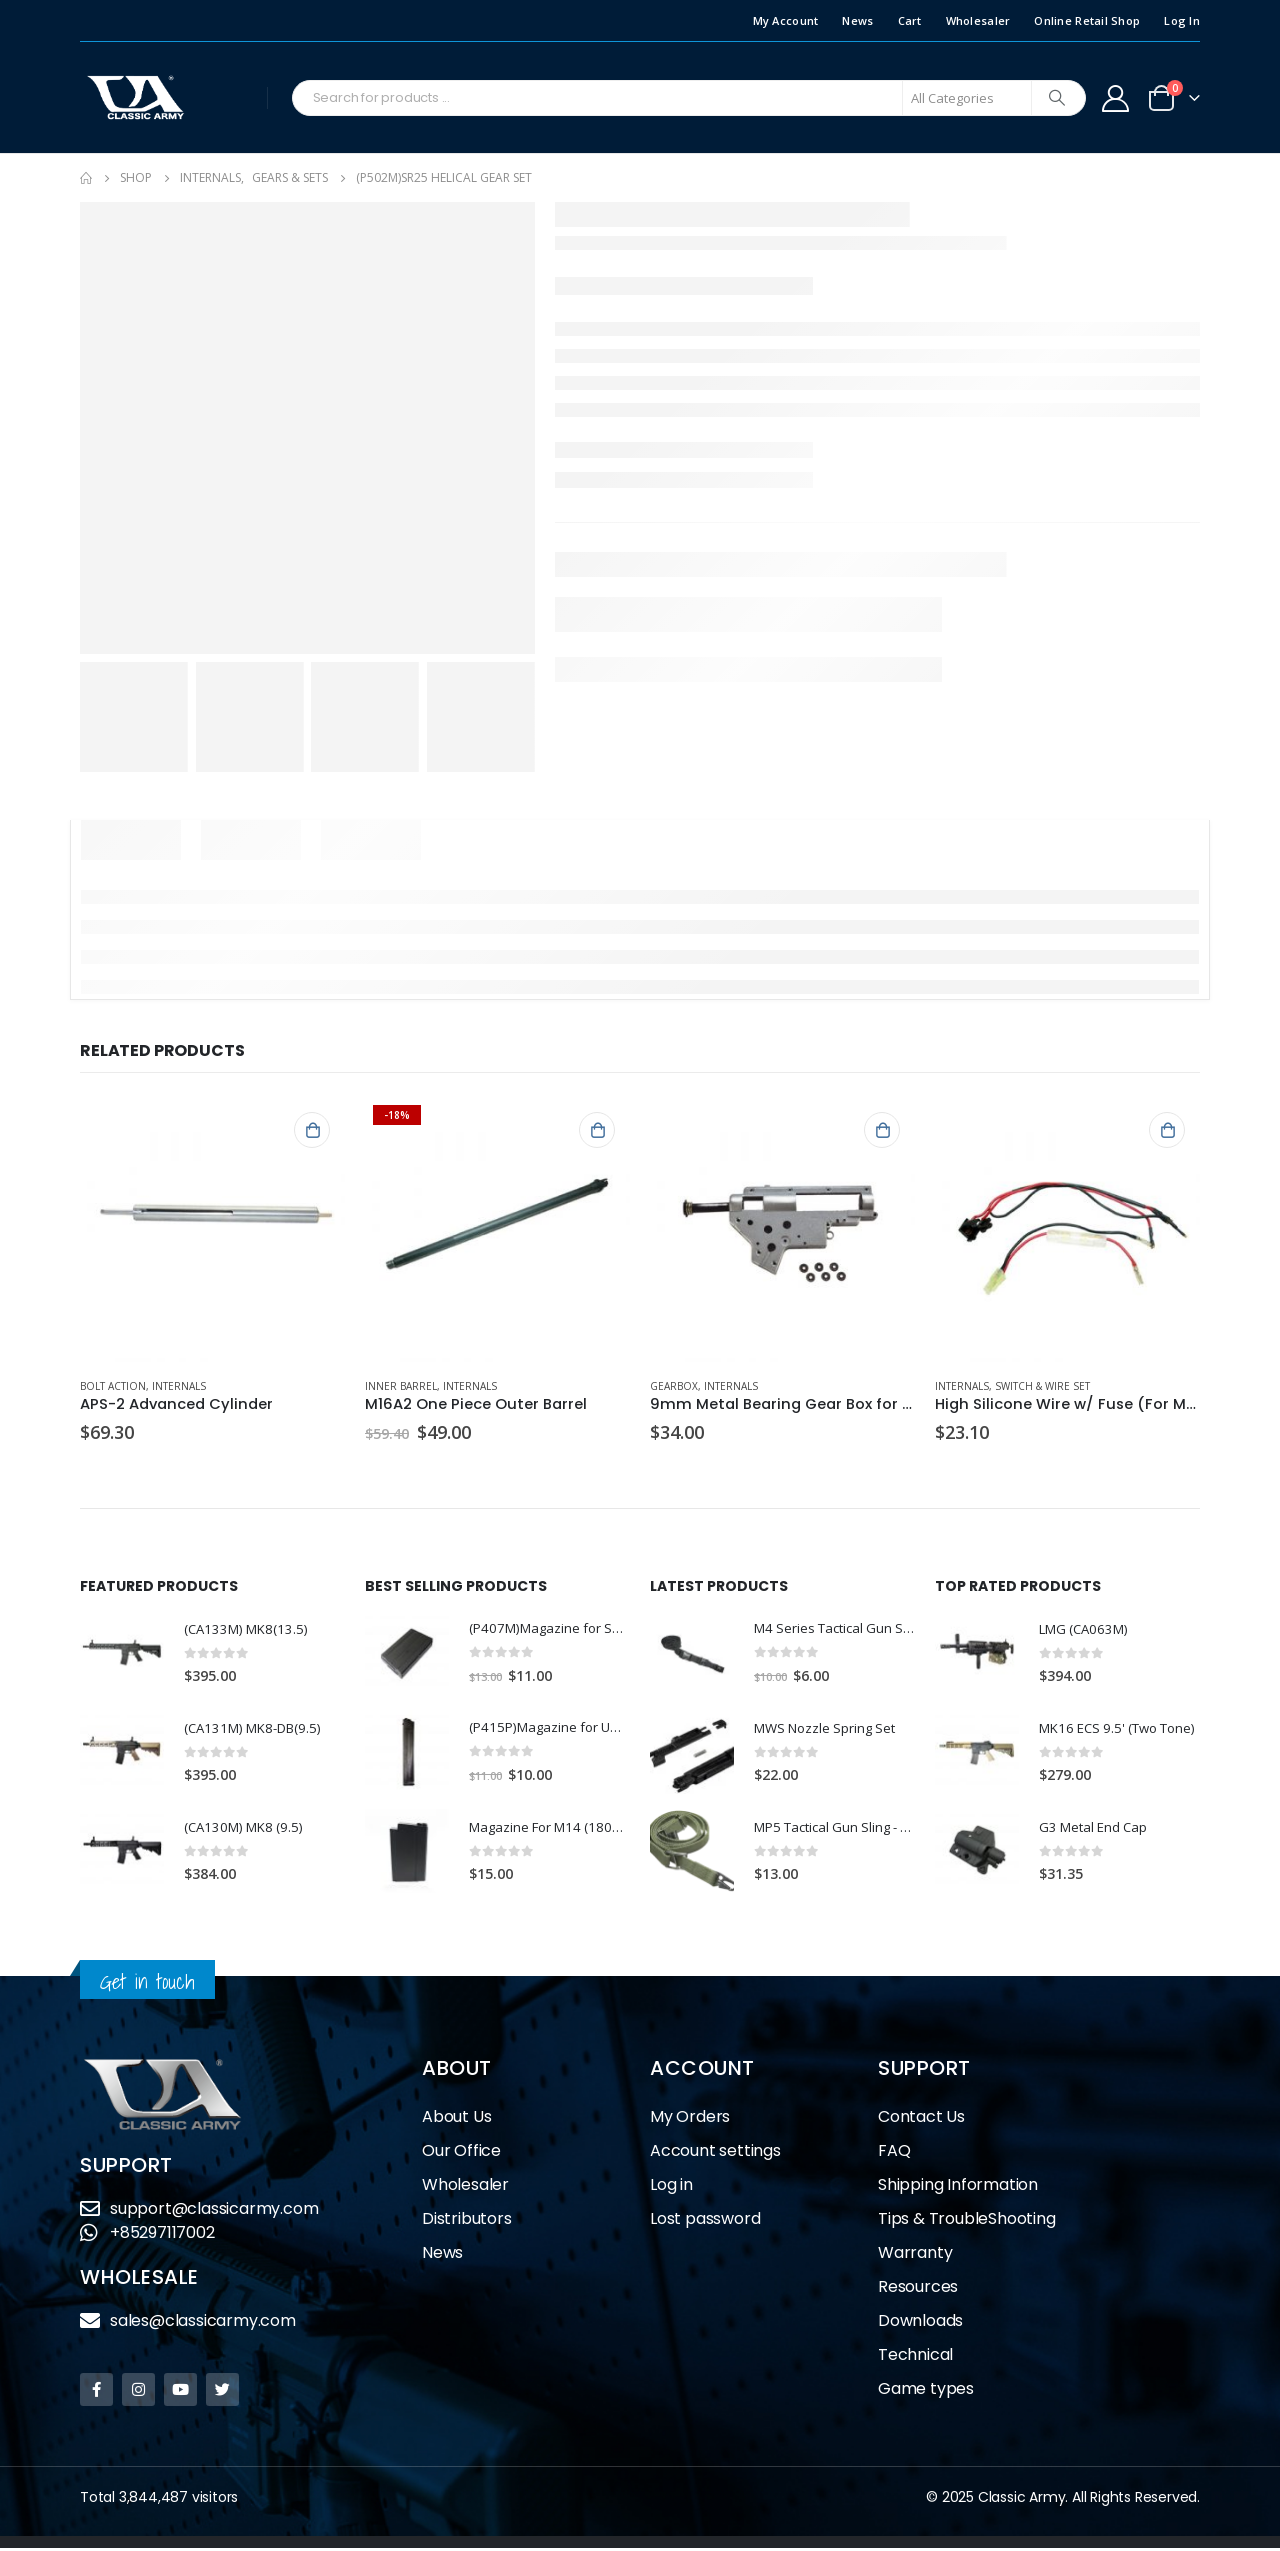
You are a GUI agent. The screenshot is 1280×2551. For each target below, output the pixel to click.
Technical (915, 2357)
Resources (918, 2289)
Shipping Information (958, 2187)
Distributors (467, 2221)
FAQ (894, 2153)
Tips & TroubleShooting (967, 2221)
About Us (456, 2119)
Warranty (915, 2255)
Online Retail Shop (1087, 20)
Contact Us (921, 2119)
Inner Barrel (401, 1386)
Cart (910, 20)
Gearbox (674, 1386)
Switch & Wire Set (1042, 1386)
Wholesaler (978, 20)
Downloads (920, 2323)
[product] (212, 1229)
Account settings (715, 2153)
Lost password (705, 2221)
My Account (786, 20)
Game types (926, 2391)
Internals (179, 1386)
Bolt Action (113, 1386)
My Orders (690, 2119)
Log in (671, 2187)
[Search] (1057, 98)
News (857, 20)
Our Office (461, 2153)
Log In (1182, 20)
